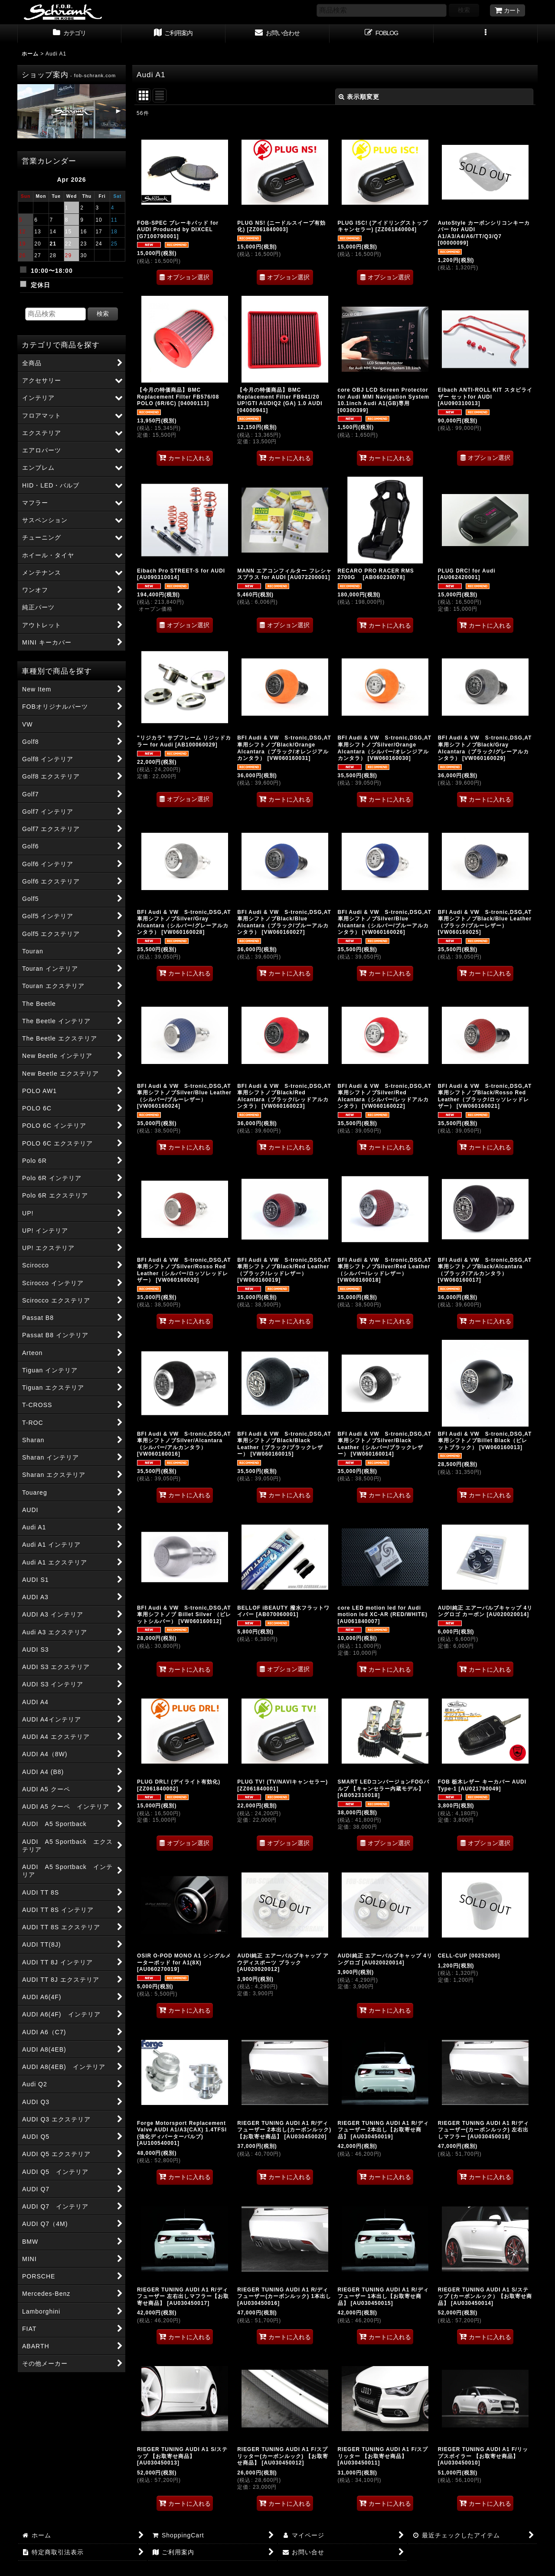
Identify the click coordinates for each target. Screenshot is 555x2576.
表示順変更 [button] (359, 96)
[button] (486, 33)
